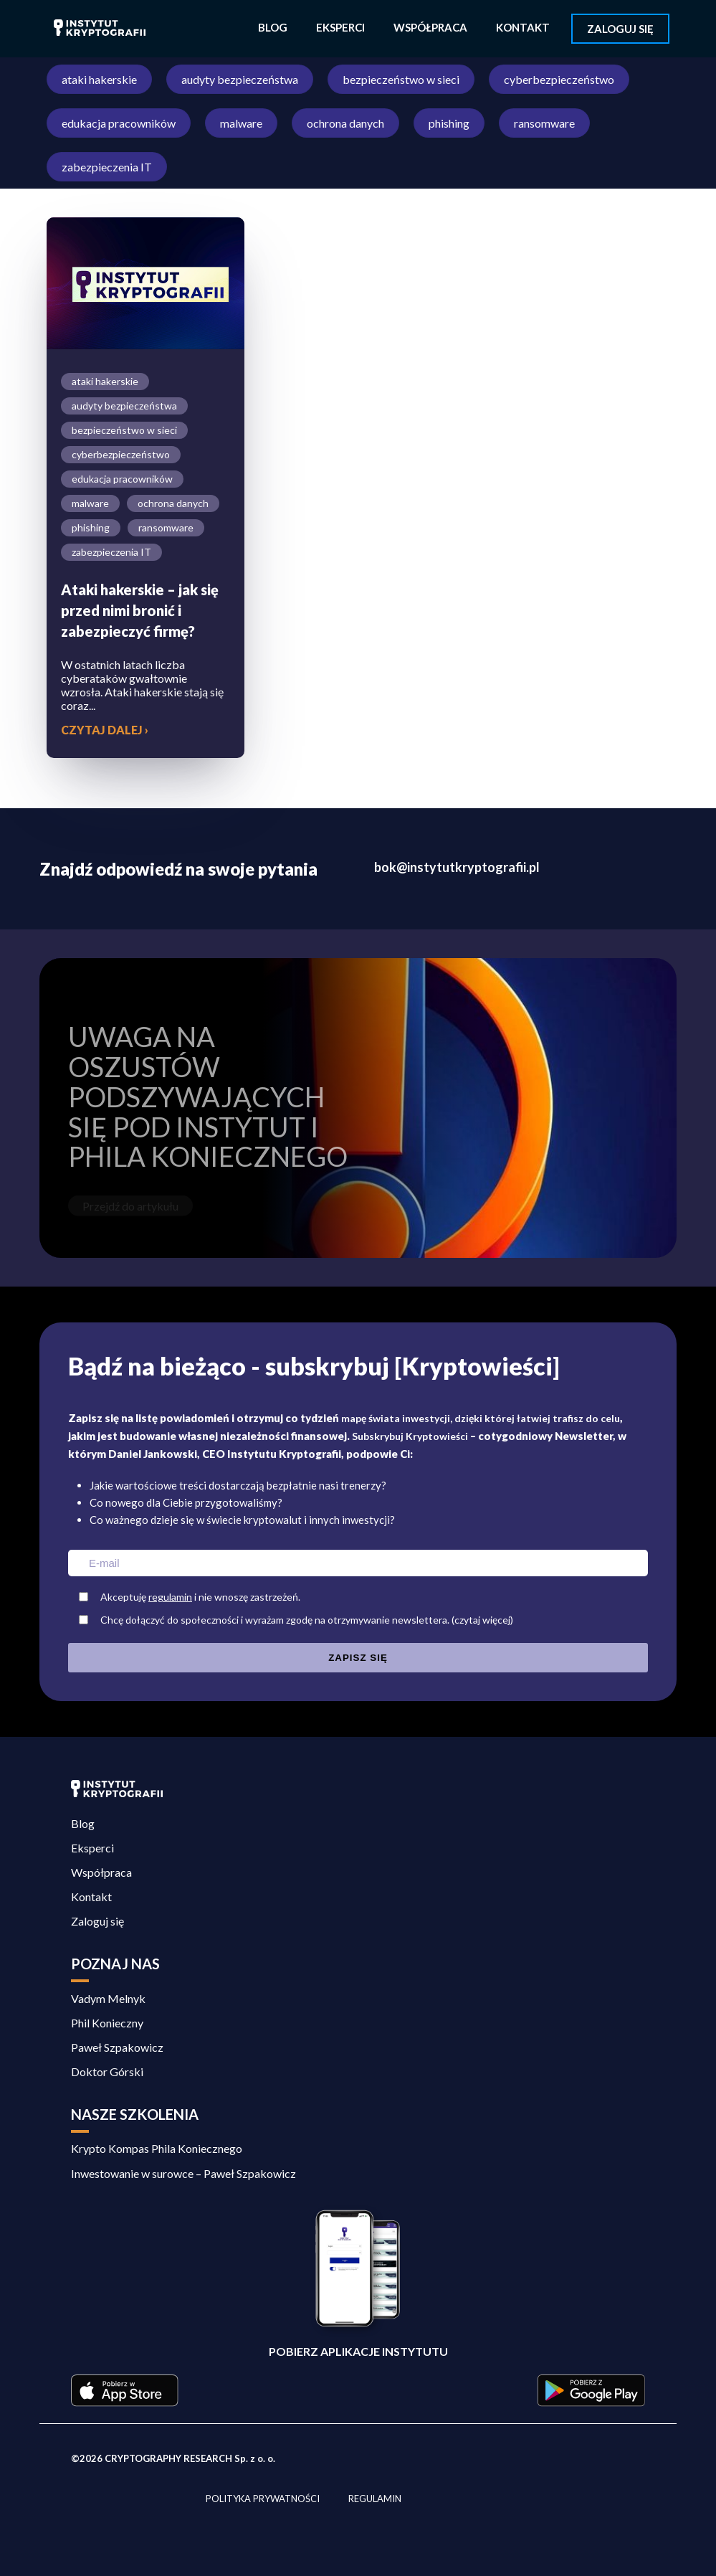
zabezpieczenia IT (107, 167)
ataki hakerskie (99, 79)
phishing (449, 123)
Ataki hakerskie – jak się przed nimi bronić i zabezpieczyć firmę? (140, 610)
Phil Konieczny (107, 2023)
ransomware (544, 123)
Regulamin (374, 2498)
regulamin (170, 1597)
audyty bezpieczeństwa (239, 79)
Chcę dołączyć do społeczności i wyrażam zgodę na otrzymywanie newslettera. (362, 1620)
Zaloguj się (620, 28)
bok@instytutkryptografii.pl (457, 867)
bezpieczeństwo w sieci (401, 79)
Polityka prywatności (263, 2498)
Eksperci (340, 27)
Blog (272, 27)
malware (241, 123)
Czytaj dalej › (104, 730)
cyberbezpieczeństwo (559, 79)
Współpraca (430, 27)
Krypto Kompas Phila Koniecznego (156, 2148)
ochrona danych (345, 123)
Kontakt (523, 27)
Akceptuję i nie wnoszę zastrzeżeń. (200, 1597)
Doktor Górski (107, 2071)
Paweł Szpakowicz (117, 2047)
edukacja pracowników (119, 123)
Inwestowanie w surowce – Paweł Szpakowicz (184, 2173)
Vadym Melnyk (108, 1998)
